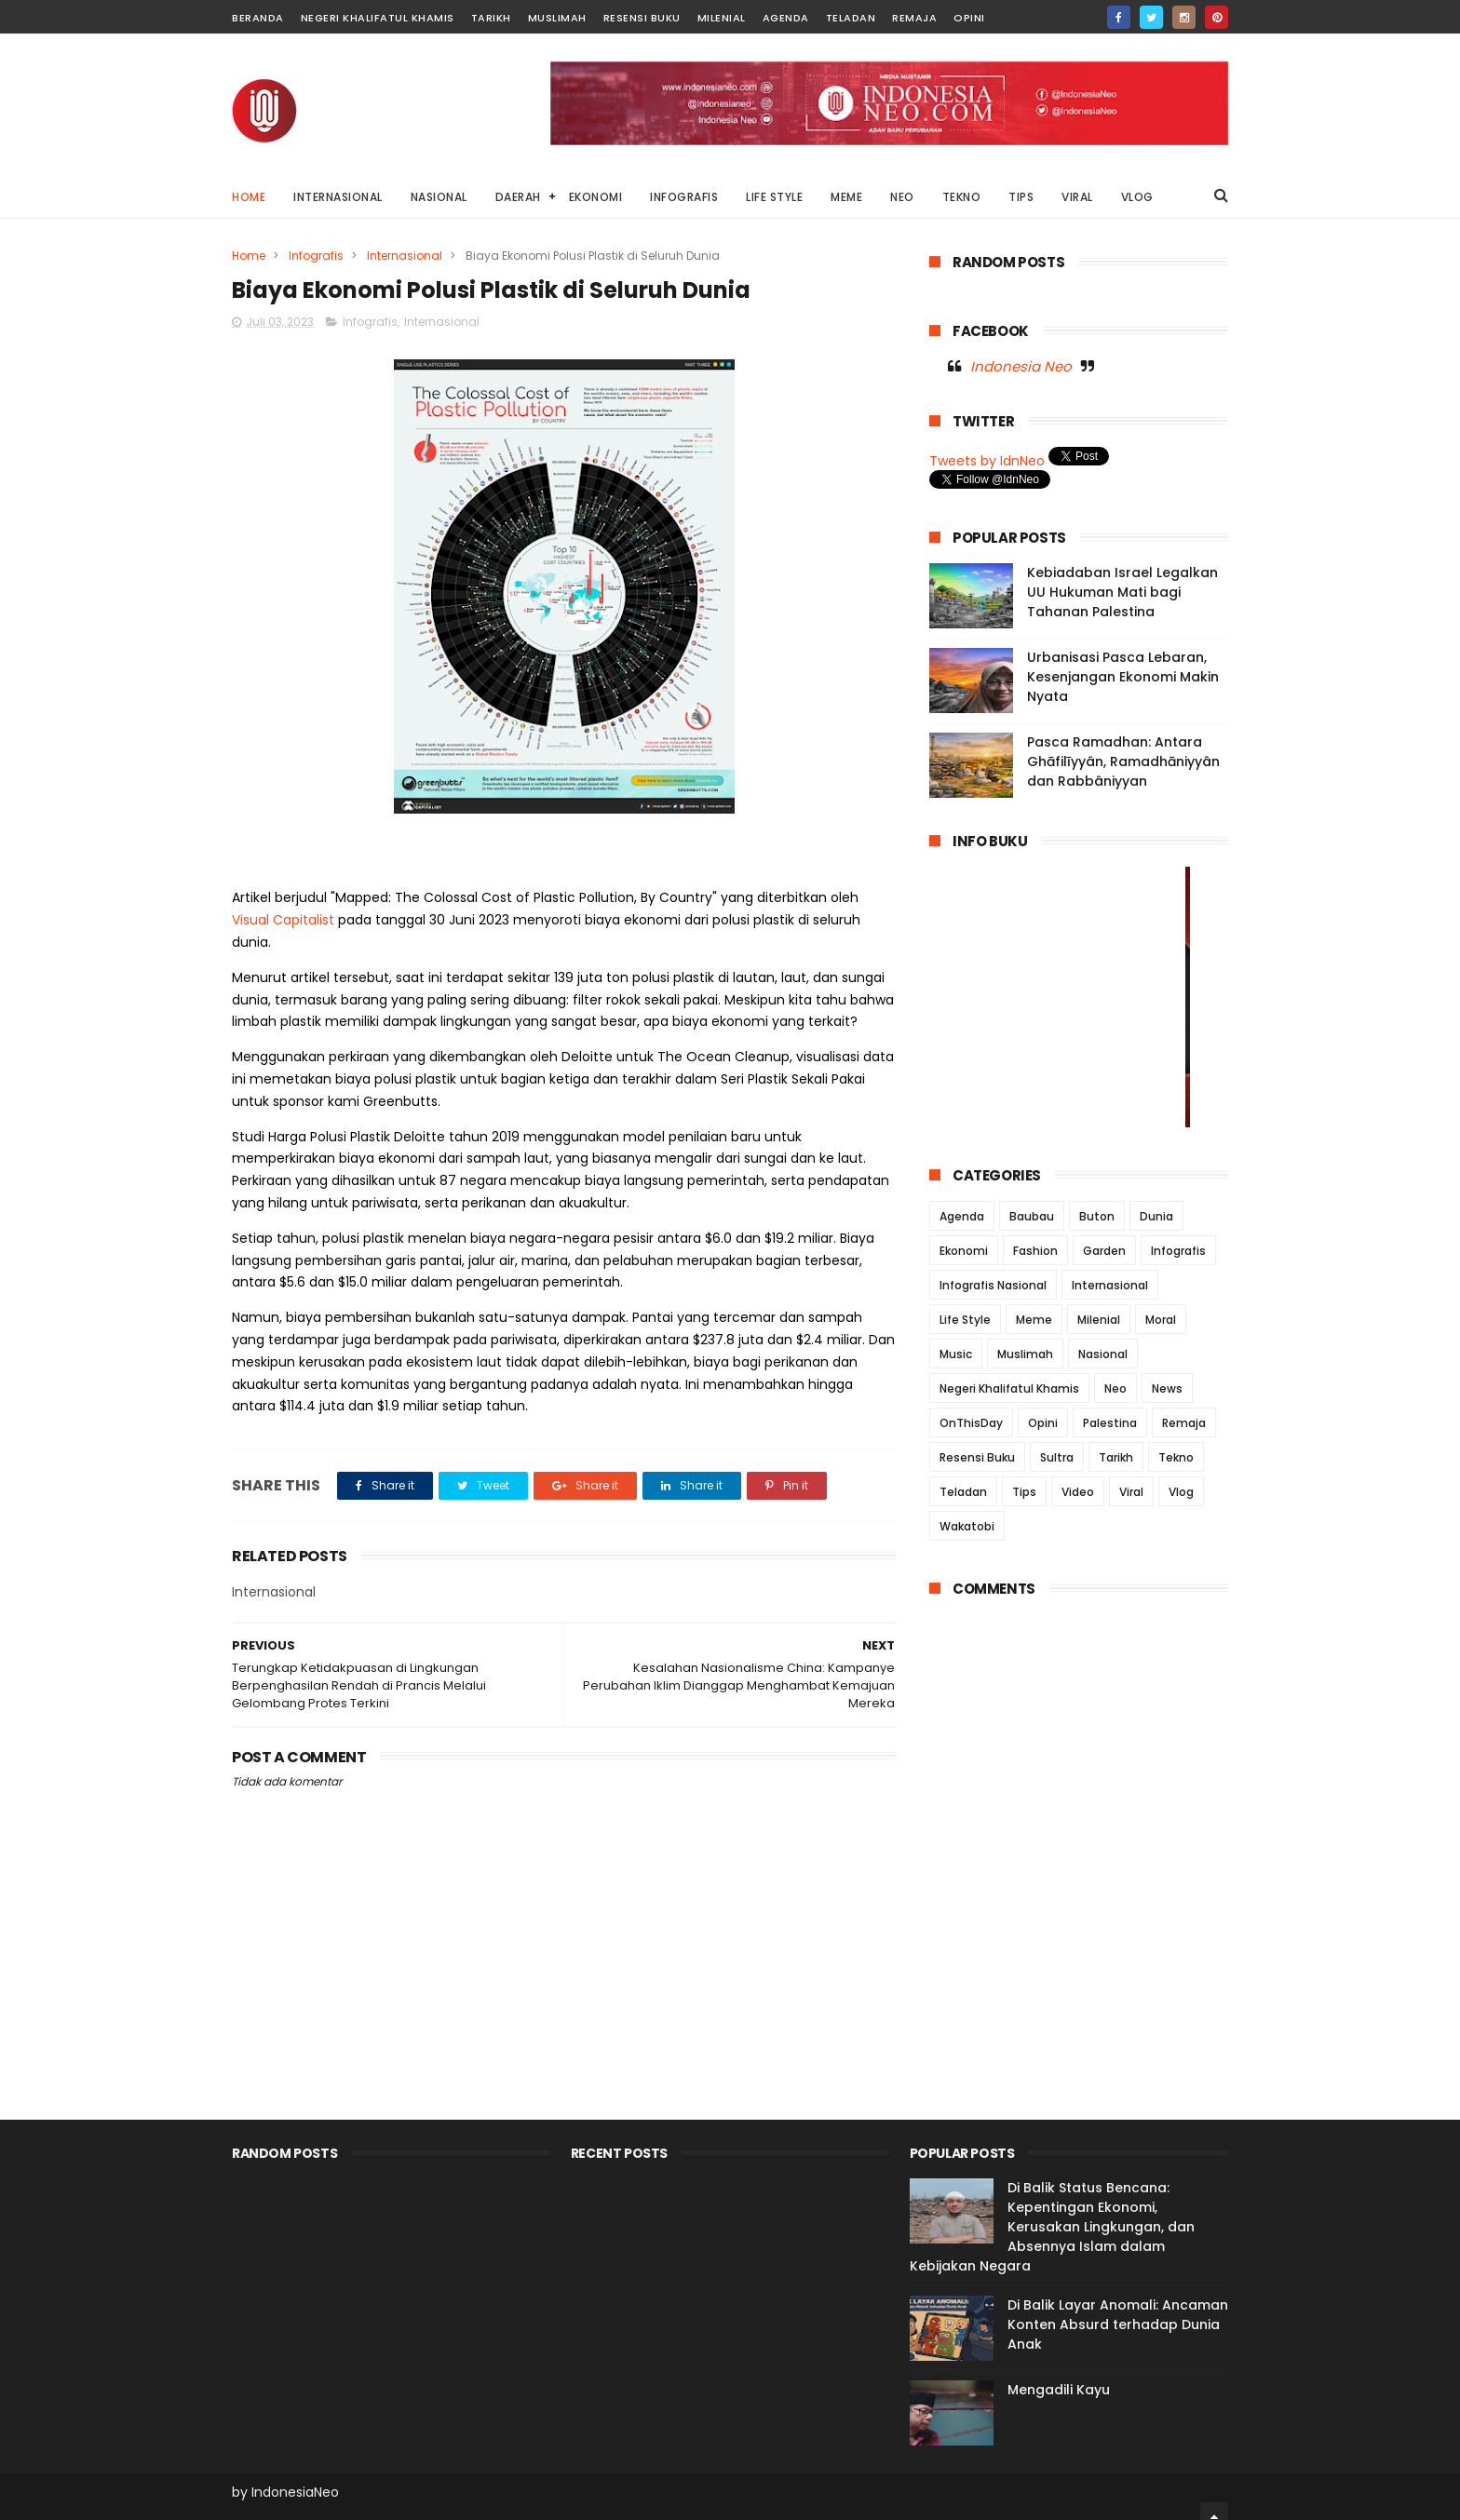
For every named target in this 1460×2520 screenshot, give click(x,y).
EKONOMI (596, 197)
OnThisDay (971, 1423)
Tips (1024, 1492)
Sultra (1057, 1457)
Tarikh (491, 17)
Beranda (258, 17)
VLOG (1137, 197)
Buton (1097, 1216)
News (1167, 1388)
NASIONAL (439, 197)
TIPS (1021, 197)
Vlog (1181, 1492)
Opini (969, 17)
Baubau (1031, 1216)
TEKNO (961, 197)
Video (1077, 1492)
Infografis (316, 255)
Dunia (1156, 1216)
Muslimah (557, 17)
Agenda (786, 17)
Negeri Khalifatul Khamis (377, 17)
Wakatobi (967, 1526)
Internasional (404, 255)
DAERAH (518, 197)
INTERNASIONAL (338, 197)
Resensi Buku (642, 17)
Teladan (851, 17)
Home (248, 197)
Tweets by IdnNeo (987, 460)
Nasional (1103, 1354)
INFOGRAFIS (684, 197)
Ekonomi (964, 1251)
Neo (1115, 1388)
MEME (846, 197)
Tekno (1176, 1457)
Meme (1034, 1319)
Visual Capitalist (283, 919)
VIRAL (1077, 197)
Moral (1160, 1319)
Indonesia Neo (1021, 366)
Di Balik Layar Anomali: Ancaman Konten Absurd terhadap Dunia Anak (1117, 2324)
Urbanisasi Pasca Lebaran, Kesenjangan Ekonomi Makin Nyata (1123, 677)
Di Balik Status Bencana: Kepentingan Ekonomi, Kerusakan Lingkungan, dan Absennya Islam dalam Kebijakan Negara (1052, 2226)
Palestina (1110, 1423)
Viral (1131, 1492)
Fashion (1035, 1251)
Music (956, 1354)
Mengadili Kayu (1058, 2389)
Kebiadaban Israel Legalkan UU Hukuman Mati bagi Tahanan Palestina (1122, 592)
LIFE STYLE (774, 197)
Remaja (914, 17)
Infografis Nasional (993, 1285)
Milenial (721, 17)
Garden (1104, 1251)
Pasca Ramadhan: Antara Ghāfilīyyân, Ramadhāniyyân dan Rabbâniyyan (1123, 761)
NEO (902, 197)
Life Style (965, 1319)
